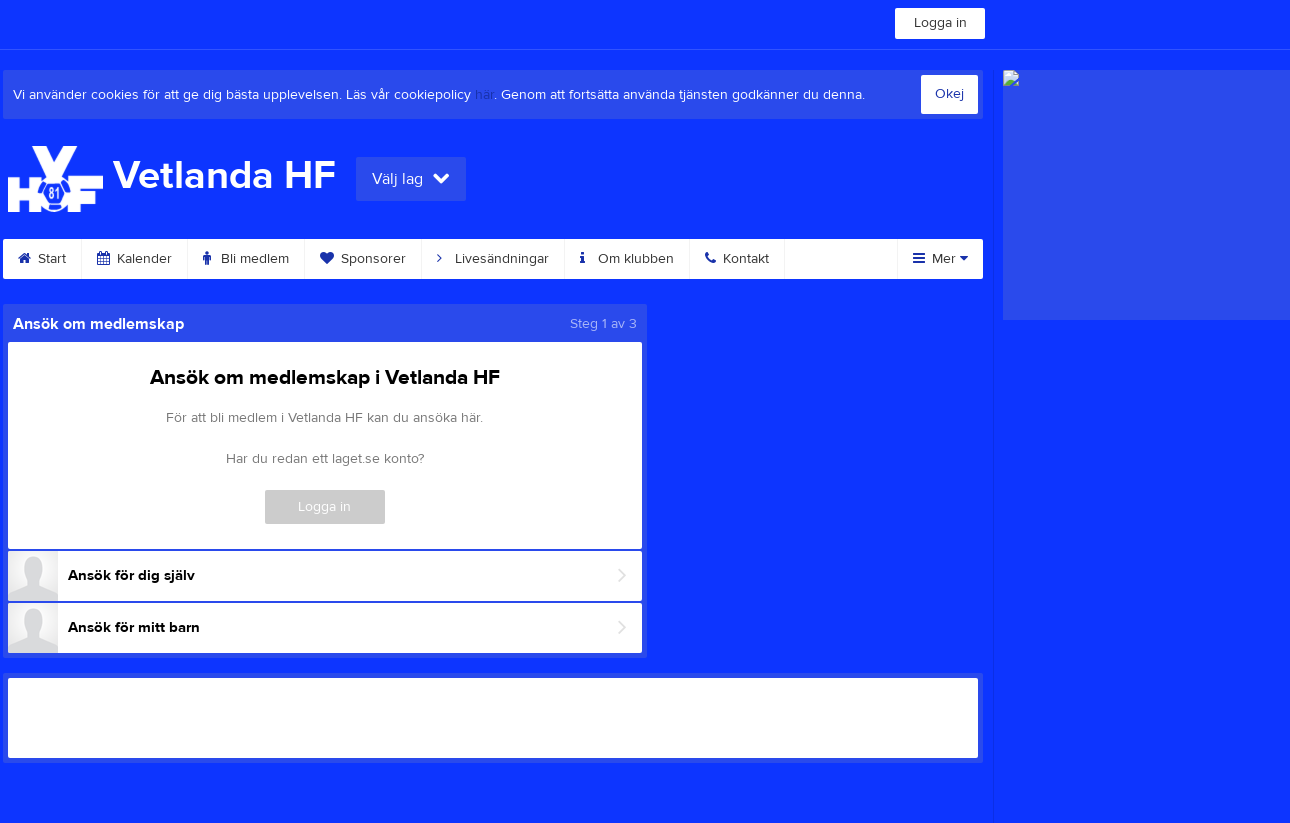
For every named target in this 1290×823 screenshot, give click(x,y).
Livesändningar (493, 259)
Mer (940, 259)
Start (42, 259)
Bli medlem (246, 259)
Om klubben (627, 259)
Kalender (134, 259)
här (484, 95)
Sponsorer (363, 259)
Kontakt (737, 259)
